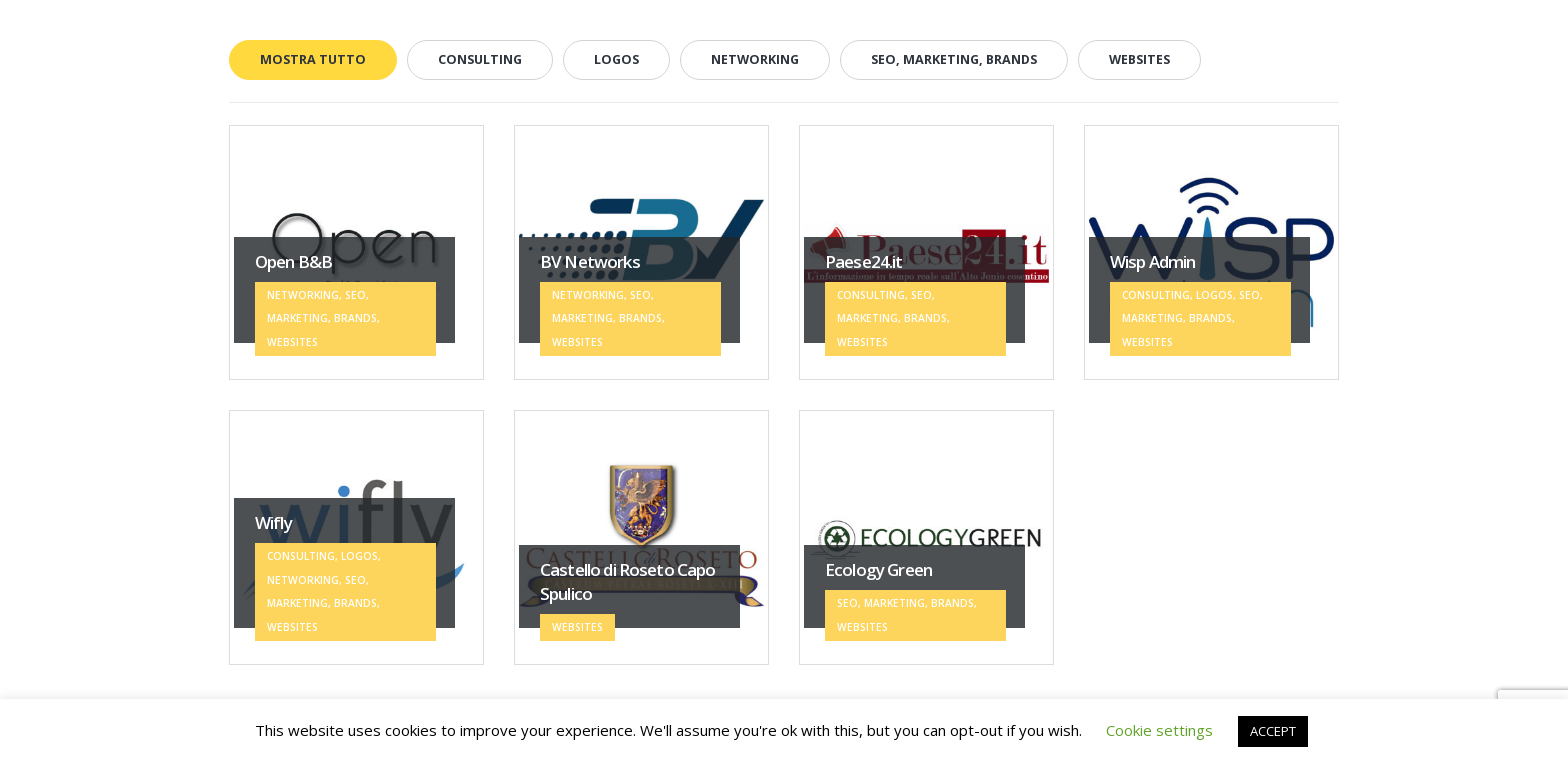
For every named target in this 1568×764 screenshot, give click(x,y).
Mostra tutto (313, 59)
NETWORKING (755, 59)
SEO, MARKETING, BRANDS (954, 59)
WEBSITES (1139, 59)
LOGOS (616, 59)
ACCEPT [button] (1273, 731)
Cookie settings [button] (1159, 730)
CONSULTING (480, 59)
